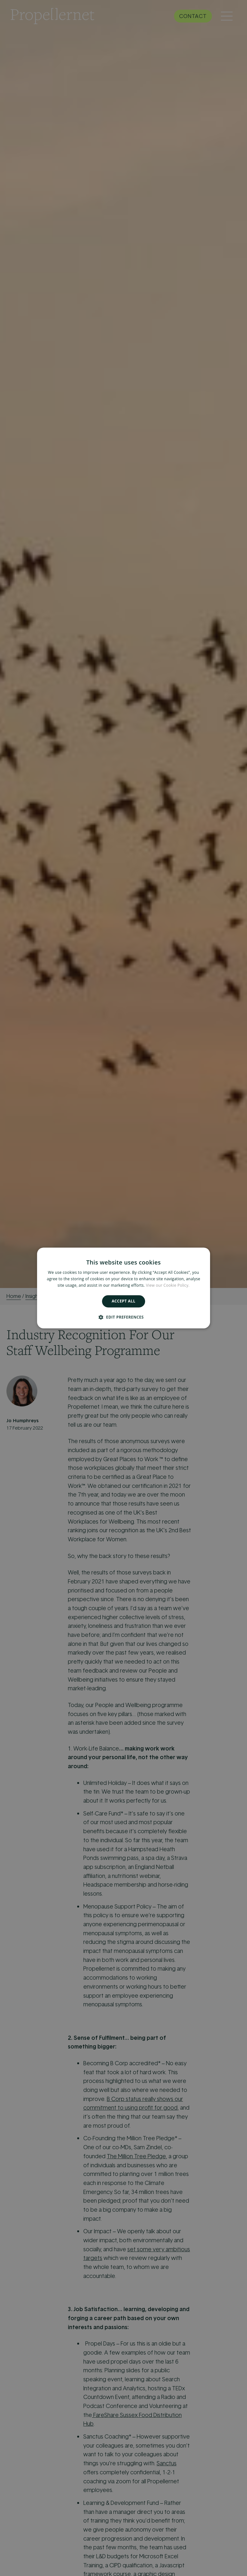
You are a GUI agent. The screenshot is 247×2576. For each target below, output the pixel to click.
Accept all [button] (123, 1301)
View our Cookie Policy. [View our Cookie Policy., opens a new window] (167, 1285)
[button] (123, 1317)
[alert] (123, 1288)
